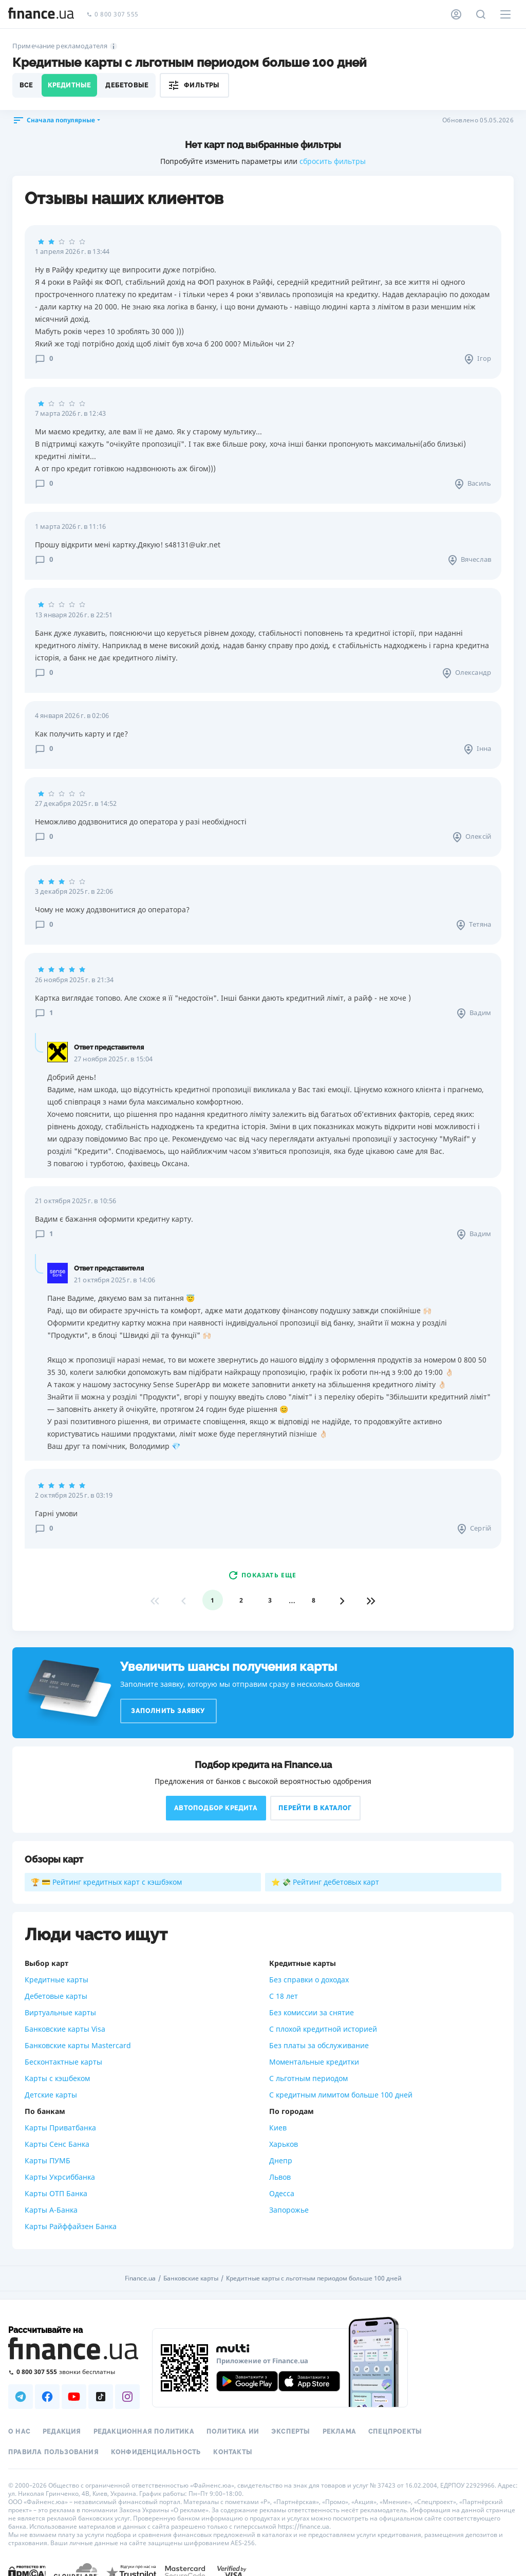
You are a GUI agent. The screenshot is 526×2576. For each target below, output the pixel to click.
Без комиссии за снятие (311, 2012)
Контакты (232, 2452)
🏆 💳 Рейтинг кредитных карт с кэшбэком (106, 1882)
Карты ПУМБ (47, 2160)
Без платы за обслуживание (319, 2045)
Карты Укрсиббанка (60, 2177)
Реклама (339, 2431)
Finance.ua (140, 2278)
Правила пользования (53, 2452)
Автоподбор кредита (215, 1808)
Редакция (62, 2431)
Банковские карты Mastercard (78, 2045)
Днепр (280, 2160)
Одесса (281, 2193)
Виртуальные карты (60, 2012)
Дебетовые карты (56, 1996)
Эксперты (290, 2431)
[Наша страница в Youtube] (74, 2396)
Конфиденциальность (156, 2452)
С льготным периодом (308, 2078)
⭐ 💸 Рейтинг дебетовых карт (325, 1882)
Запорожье (289, 2210)
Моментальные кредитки (314, 2062)
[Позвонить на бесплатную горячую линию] (74, 2371)
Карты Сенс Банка (57, 2144)
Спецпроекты (395, 2431)
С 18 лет (283, 1996)
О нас (19, 2431)
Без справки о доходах (309, 1979)
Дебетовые (126, 85)
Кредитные (69, 85)
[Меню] (505, 14)
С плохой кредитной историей (323, 2029)
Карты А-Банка (51, 2210)
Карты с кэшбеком (57, 2078)
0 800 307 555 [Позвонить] (112, 14)
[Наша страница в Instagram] (127, 2396)
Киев (278, 2127)
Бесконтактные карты (63, 2062)
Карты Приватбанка (60, 2127)
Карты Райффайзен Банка (71, 2226)
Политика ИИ (232, 2431)
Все (26, 85)
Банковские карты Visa (65, 2029)
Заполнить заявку (168, 1711)
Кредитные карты (56, 1979)
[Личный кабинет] (456, 14)
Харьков (283, 2144)
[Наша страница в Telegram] (20, 2396)
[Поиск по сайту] (480, 14)
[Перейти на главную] (41, 14)
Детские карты (51, 2095)
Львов (280, 2177)
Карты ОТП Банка (56, 2193)
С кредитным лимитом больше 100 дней (340, 2095)
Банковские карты (190, 2278)
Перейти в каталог (314, 1808)
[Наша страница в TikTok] (100, 2396)
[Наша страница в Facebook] (47, 2396)
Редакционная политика (143, 2431)
